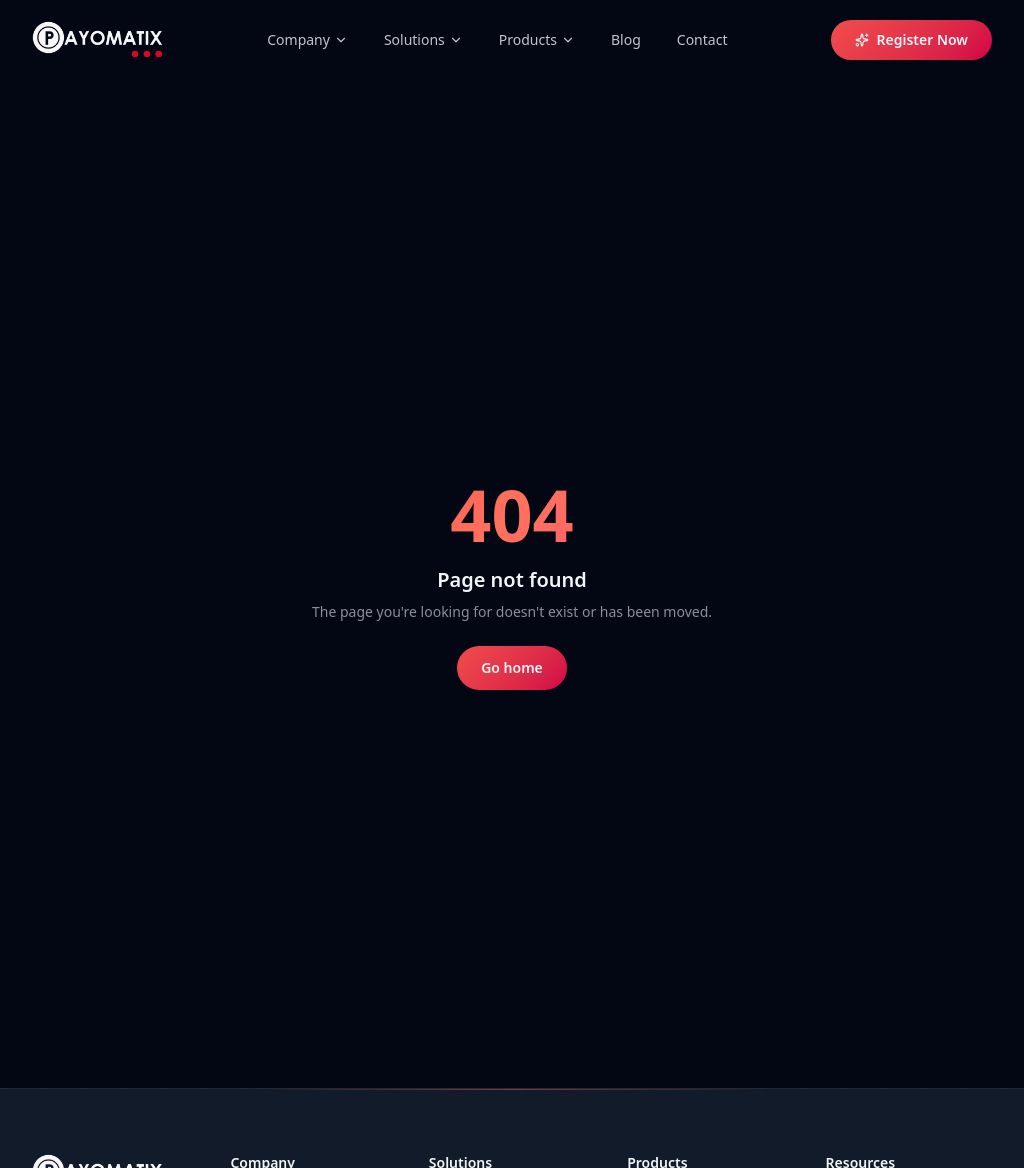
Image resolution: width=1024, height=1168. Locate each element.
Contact (702, 39)
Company (307, 39)
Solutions (423, 39)
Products (537, 39)
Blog (626, 39)
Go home (512, 667)
